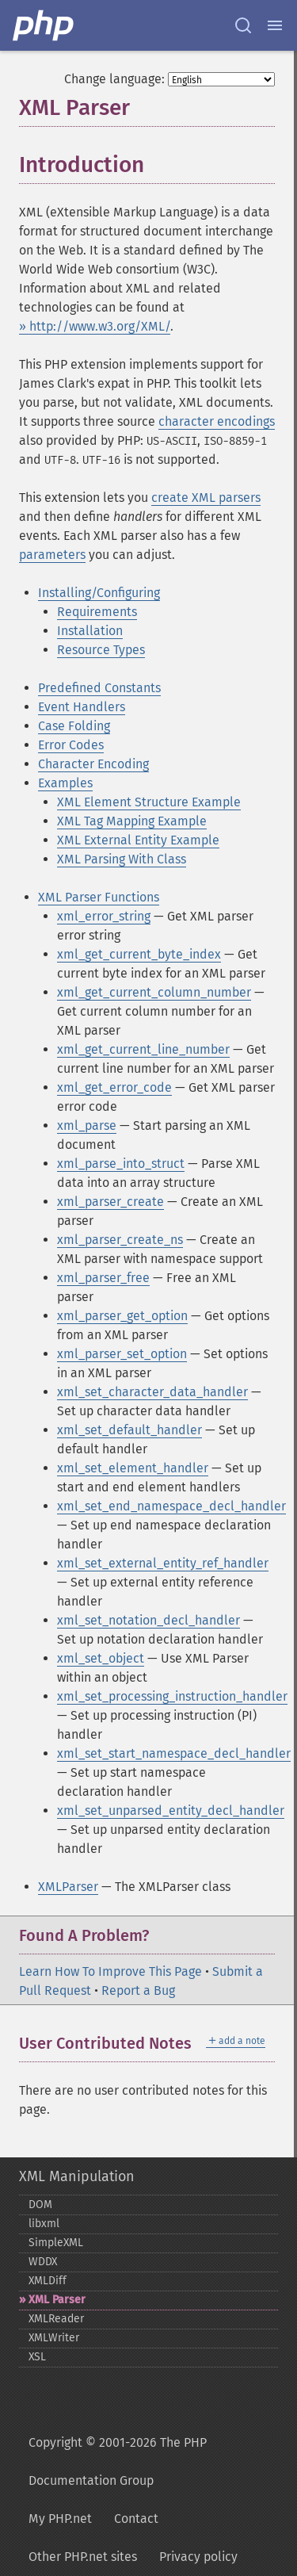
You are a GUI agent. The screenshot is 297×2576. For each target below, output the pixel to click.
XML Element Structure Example (149, 802)
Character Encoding (93, 763)
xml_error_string (103, 916)
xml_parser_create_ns (120, 1239)
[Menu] (275, 25)
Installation (90, 630)
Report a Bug (138, 1990)
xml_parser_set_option (122, 1353)
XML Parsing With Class (121, 859)
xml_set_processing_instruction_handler (172, 1696)
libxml (44, 2223)
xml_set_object (100, 1658)
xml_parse (86, 1125)
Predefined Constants (99, 687)
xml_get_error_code (114, 1087)
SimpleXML (56, 2242)
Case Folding (74, 725)
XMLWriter (54, 2337)
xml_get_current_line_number (143, 1049)
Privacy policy (198, 2556)
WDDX (43, 2261)
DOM (40, 2204)
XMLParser (68, 1886)
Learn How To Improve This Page (110, 1971)
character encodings (216, 421)
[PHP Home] (44, 25)
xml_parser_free (103, 1277)
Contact (136, 2518)
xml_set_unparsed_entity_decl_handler (170, 1810)
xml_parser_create (110, 1201)
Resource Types (101, 649)
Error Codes (71, 744)
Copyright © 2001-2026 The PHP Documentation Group (118, 2461)
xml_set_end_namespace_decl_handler (171, 1506)
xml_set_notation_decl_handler (148, 1620)
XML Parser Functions (98, 897)
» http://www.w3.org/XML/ (94, 326)
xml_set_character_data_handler (152, 1391)
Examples (65, 782)
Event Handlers (81, 706)
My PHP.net (60, 2518)
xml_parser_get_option (122, 1315)
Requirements (97, 611)
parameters (52, 554)
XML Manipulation (77, 2176)
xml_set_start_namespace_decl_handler (174, 1753)
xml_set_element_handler (132, 1468)
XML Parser (57, 2299)
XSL (37, 2357)
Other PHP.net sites (83, 2556)
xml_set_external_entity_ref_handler (162, 1563)
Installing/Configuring (99, 592)
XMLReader (56, 2318)
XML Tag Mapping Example (132, 821)
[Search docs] (243, 25)
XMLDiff (48, 2280)
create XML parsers (206, 497)
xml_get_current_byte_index (139, 954)
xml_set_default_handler (129, 1429)
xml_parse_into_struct (121, 1163)
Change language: (114, 78)
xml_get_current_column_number (154, 992)
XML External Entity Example (138, 840)
